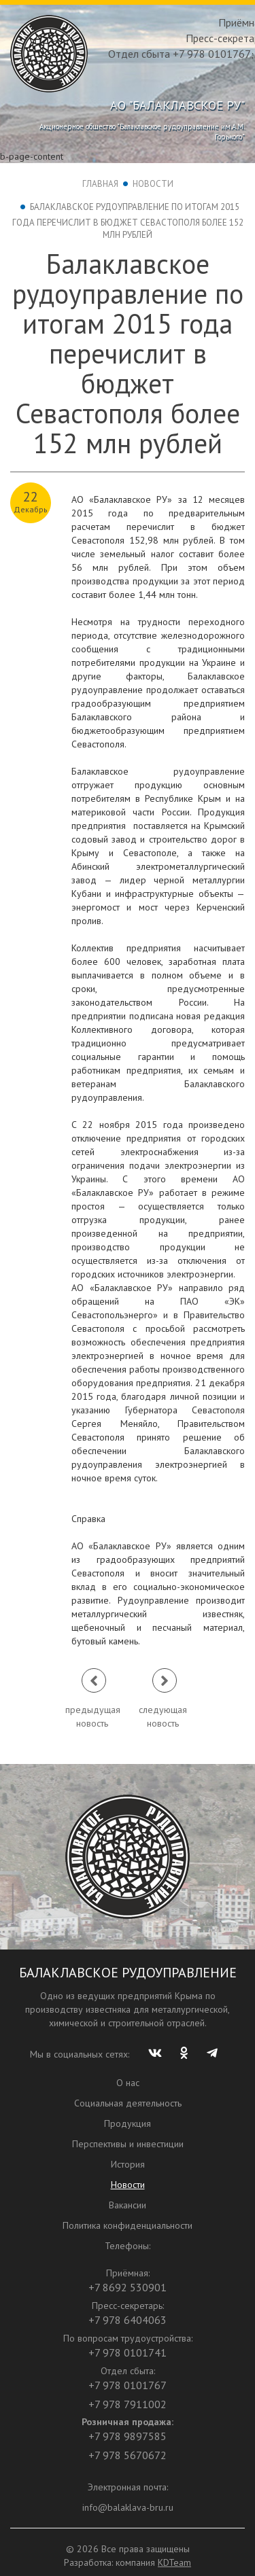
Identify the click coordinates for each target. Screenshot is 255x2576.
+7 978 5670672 (127, 2455)
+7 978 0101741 (127, 2352)
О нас (127, 2083)
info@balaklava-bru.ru (127, 2507)
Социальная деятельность (128, 2103)
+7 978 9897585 (127, 2436)
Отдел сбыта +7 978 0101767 (179, 53)
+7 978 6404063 (127, 2320)
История (128, 2164)
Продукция (127, 2123)
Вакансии (127, 2205)
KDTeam (174, 2562)
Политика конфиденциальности (127, 2225)
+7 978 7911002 (127, 2404)
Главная (100, 184)
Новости (153, 184)
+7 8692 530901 (127, 2287)
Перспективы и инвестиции (128, 2144)
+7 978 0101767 (127, 2385)
